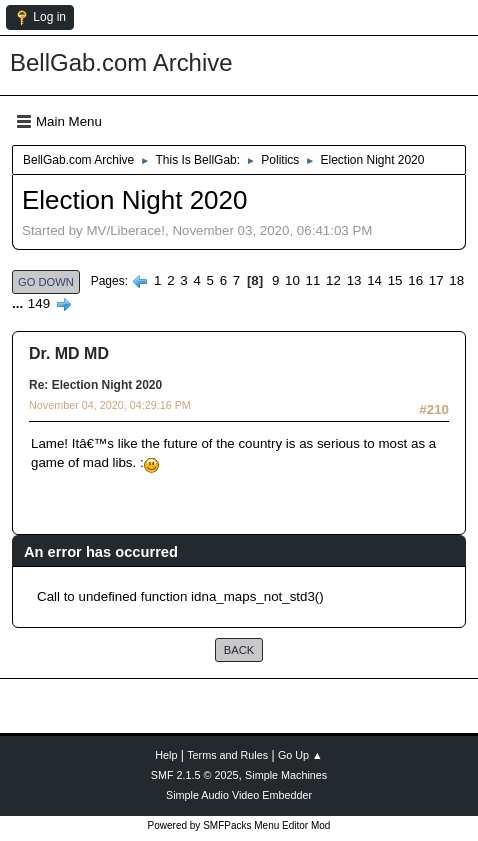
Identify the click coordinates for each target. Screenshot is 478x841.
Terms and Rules (227, 755)
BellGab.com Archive (121, 62)
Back (239, 650)
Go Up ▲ (300, 755)
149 (39, 303)
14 (374, 280)
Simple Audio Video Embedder (239, 795)
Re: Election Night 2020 (95, 385)
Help (166, 755)
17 (436, 280)
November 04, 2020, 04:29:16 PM (110, 405)
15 (395, 280)
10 (292, 280)
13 (354, 280)
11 (313, 280)
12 (333, 280)
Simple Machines (286, 775)
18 (456, 280)
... (19, 303)
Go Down (46, 282)
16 (415, 280)
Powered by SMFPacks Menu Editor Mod (239, 825)
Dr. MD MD (69, 353)
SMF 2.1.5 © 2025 (195, 775)
